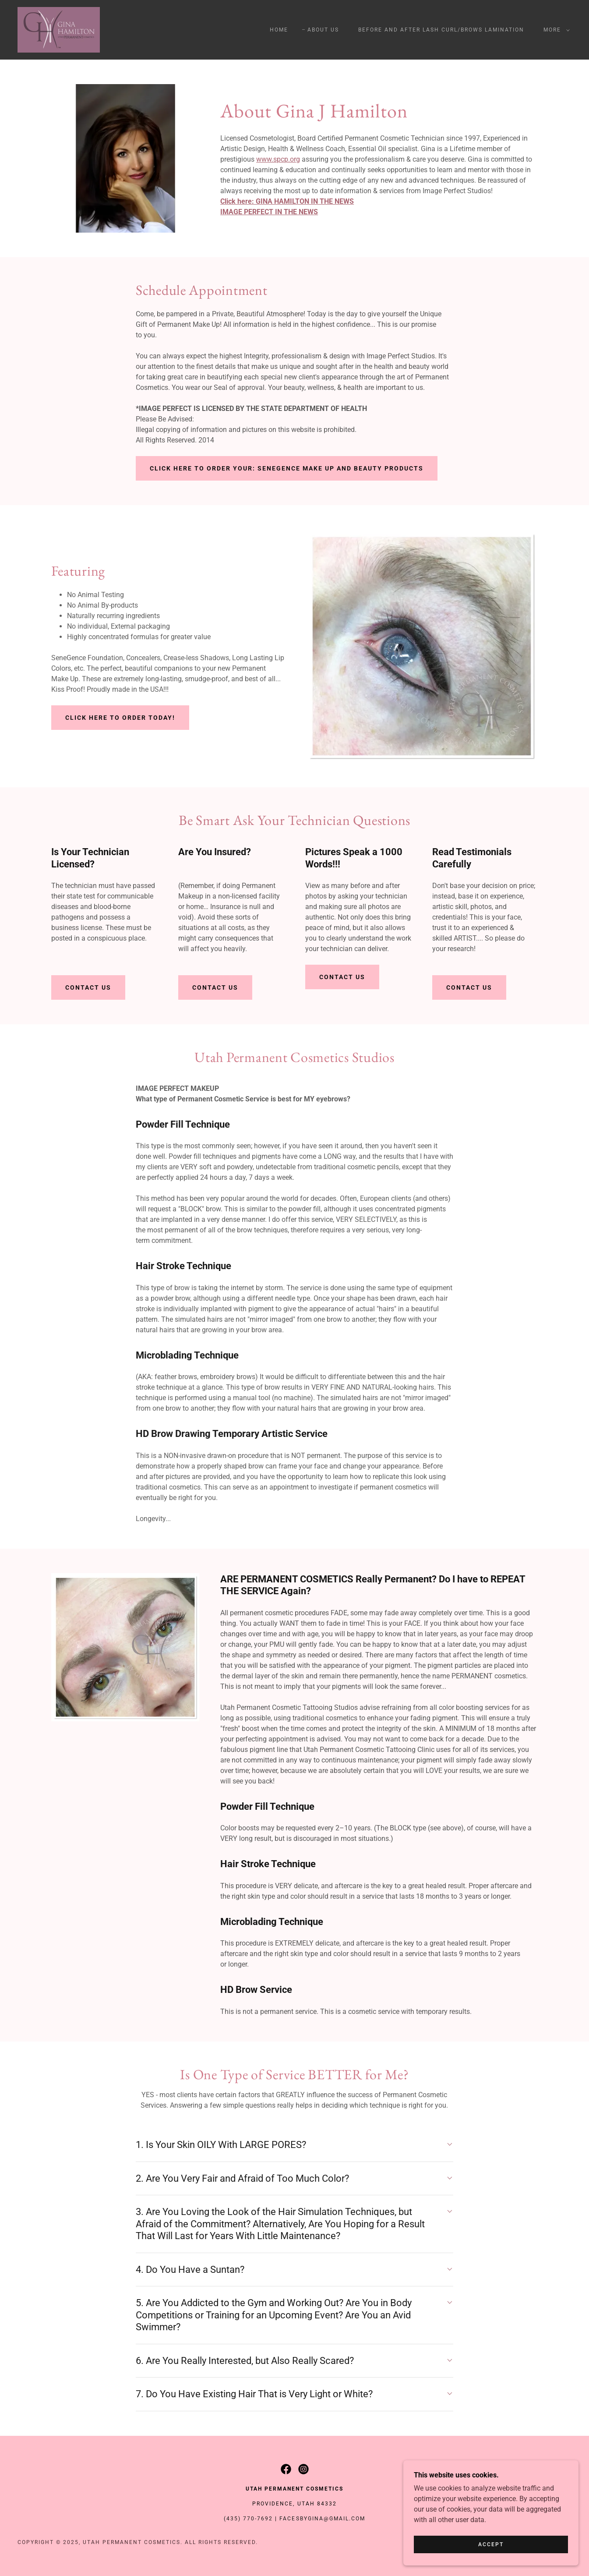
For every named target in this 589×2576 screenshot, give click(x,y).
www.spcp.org (278, 159)
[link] (59, 29)
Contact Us (88, 987)
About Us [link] (323, 30)
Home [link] (279, 30)
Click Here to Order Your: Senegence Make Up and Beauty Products (286, 468)
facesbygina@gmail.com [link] (322, 2519)
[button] (554, 30)
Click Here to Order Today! (120, 717)
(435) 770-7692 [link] (248, 2519)
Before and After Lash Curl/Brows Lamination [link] (441, 30)
